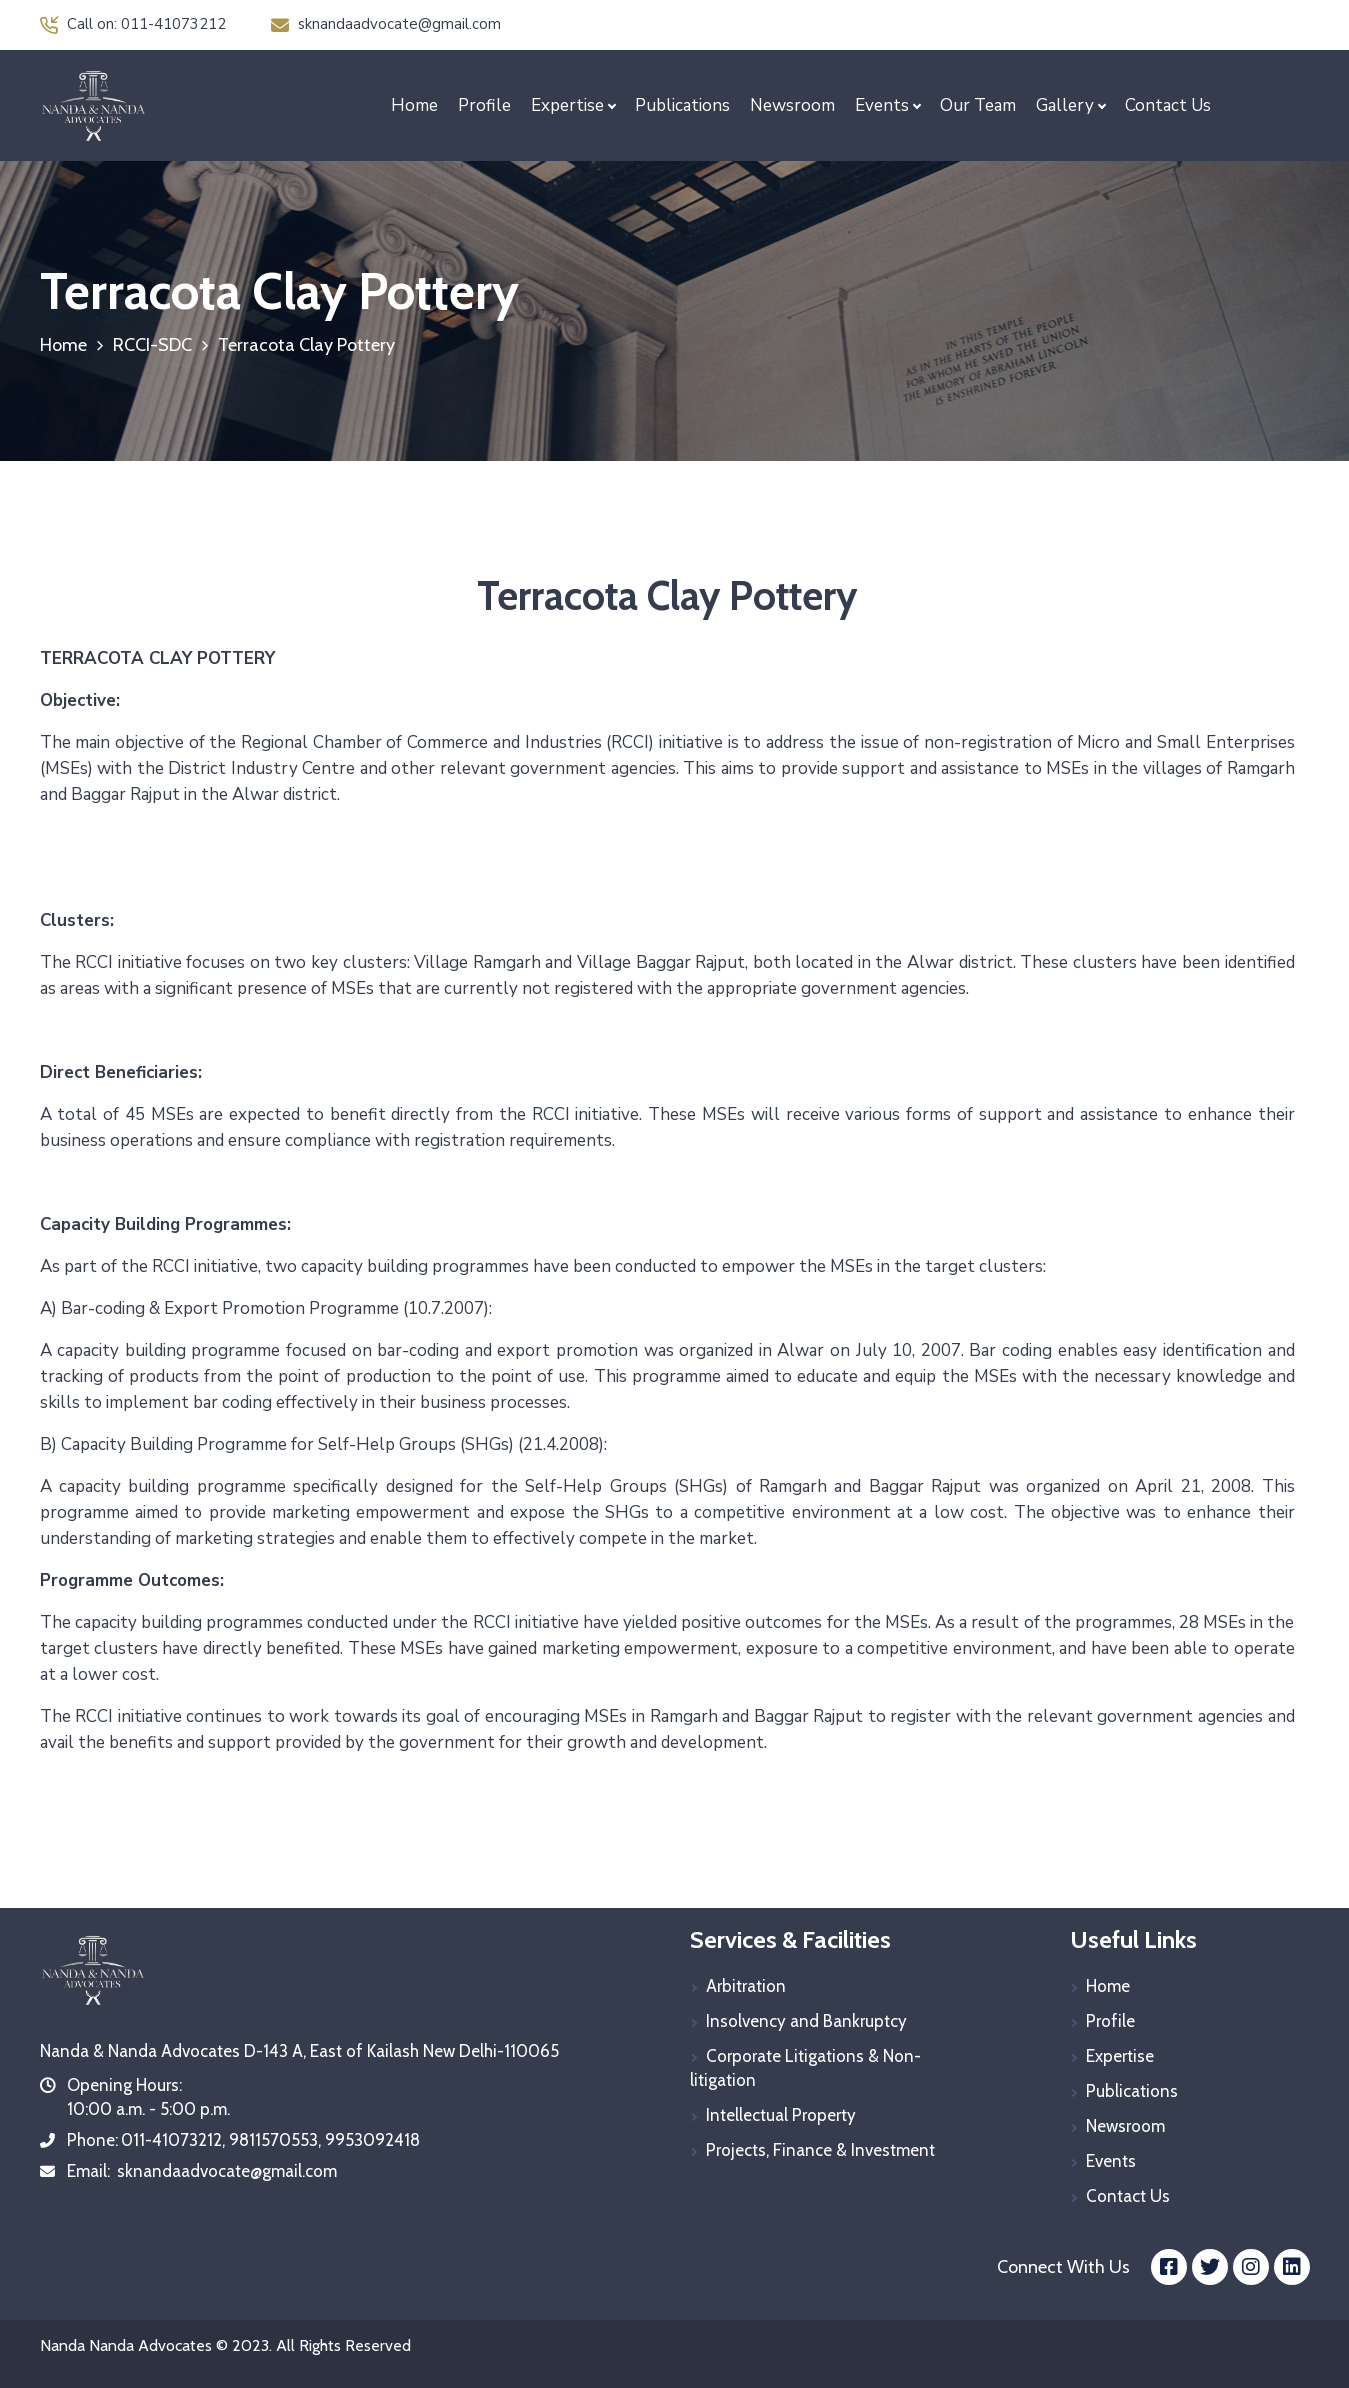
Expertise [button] (567, 105)
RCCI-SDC (152, 345)
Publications (682, 105)
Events (1111, 2161)
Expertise (1120, 2056)
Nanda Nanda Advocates (126, 2345)
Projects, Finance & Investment (820, 2150)
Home (414, 105)
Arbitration (746, 1986)
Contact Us (1168, 105)
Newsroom (792, 105)
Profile (484, 105)
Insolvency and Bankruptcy (806, 2021)
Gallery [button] (1065, 105)
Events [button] (882, 105)
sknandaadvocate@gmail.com (386, 24)
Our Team (978, 105)
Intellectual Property (781, 2115)
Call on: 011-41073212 (133, 24)
